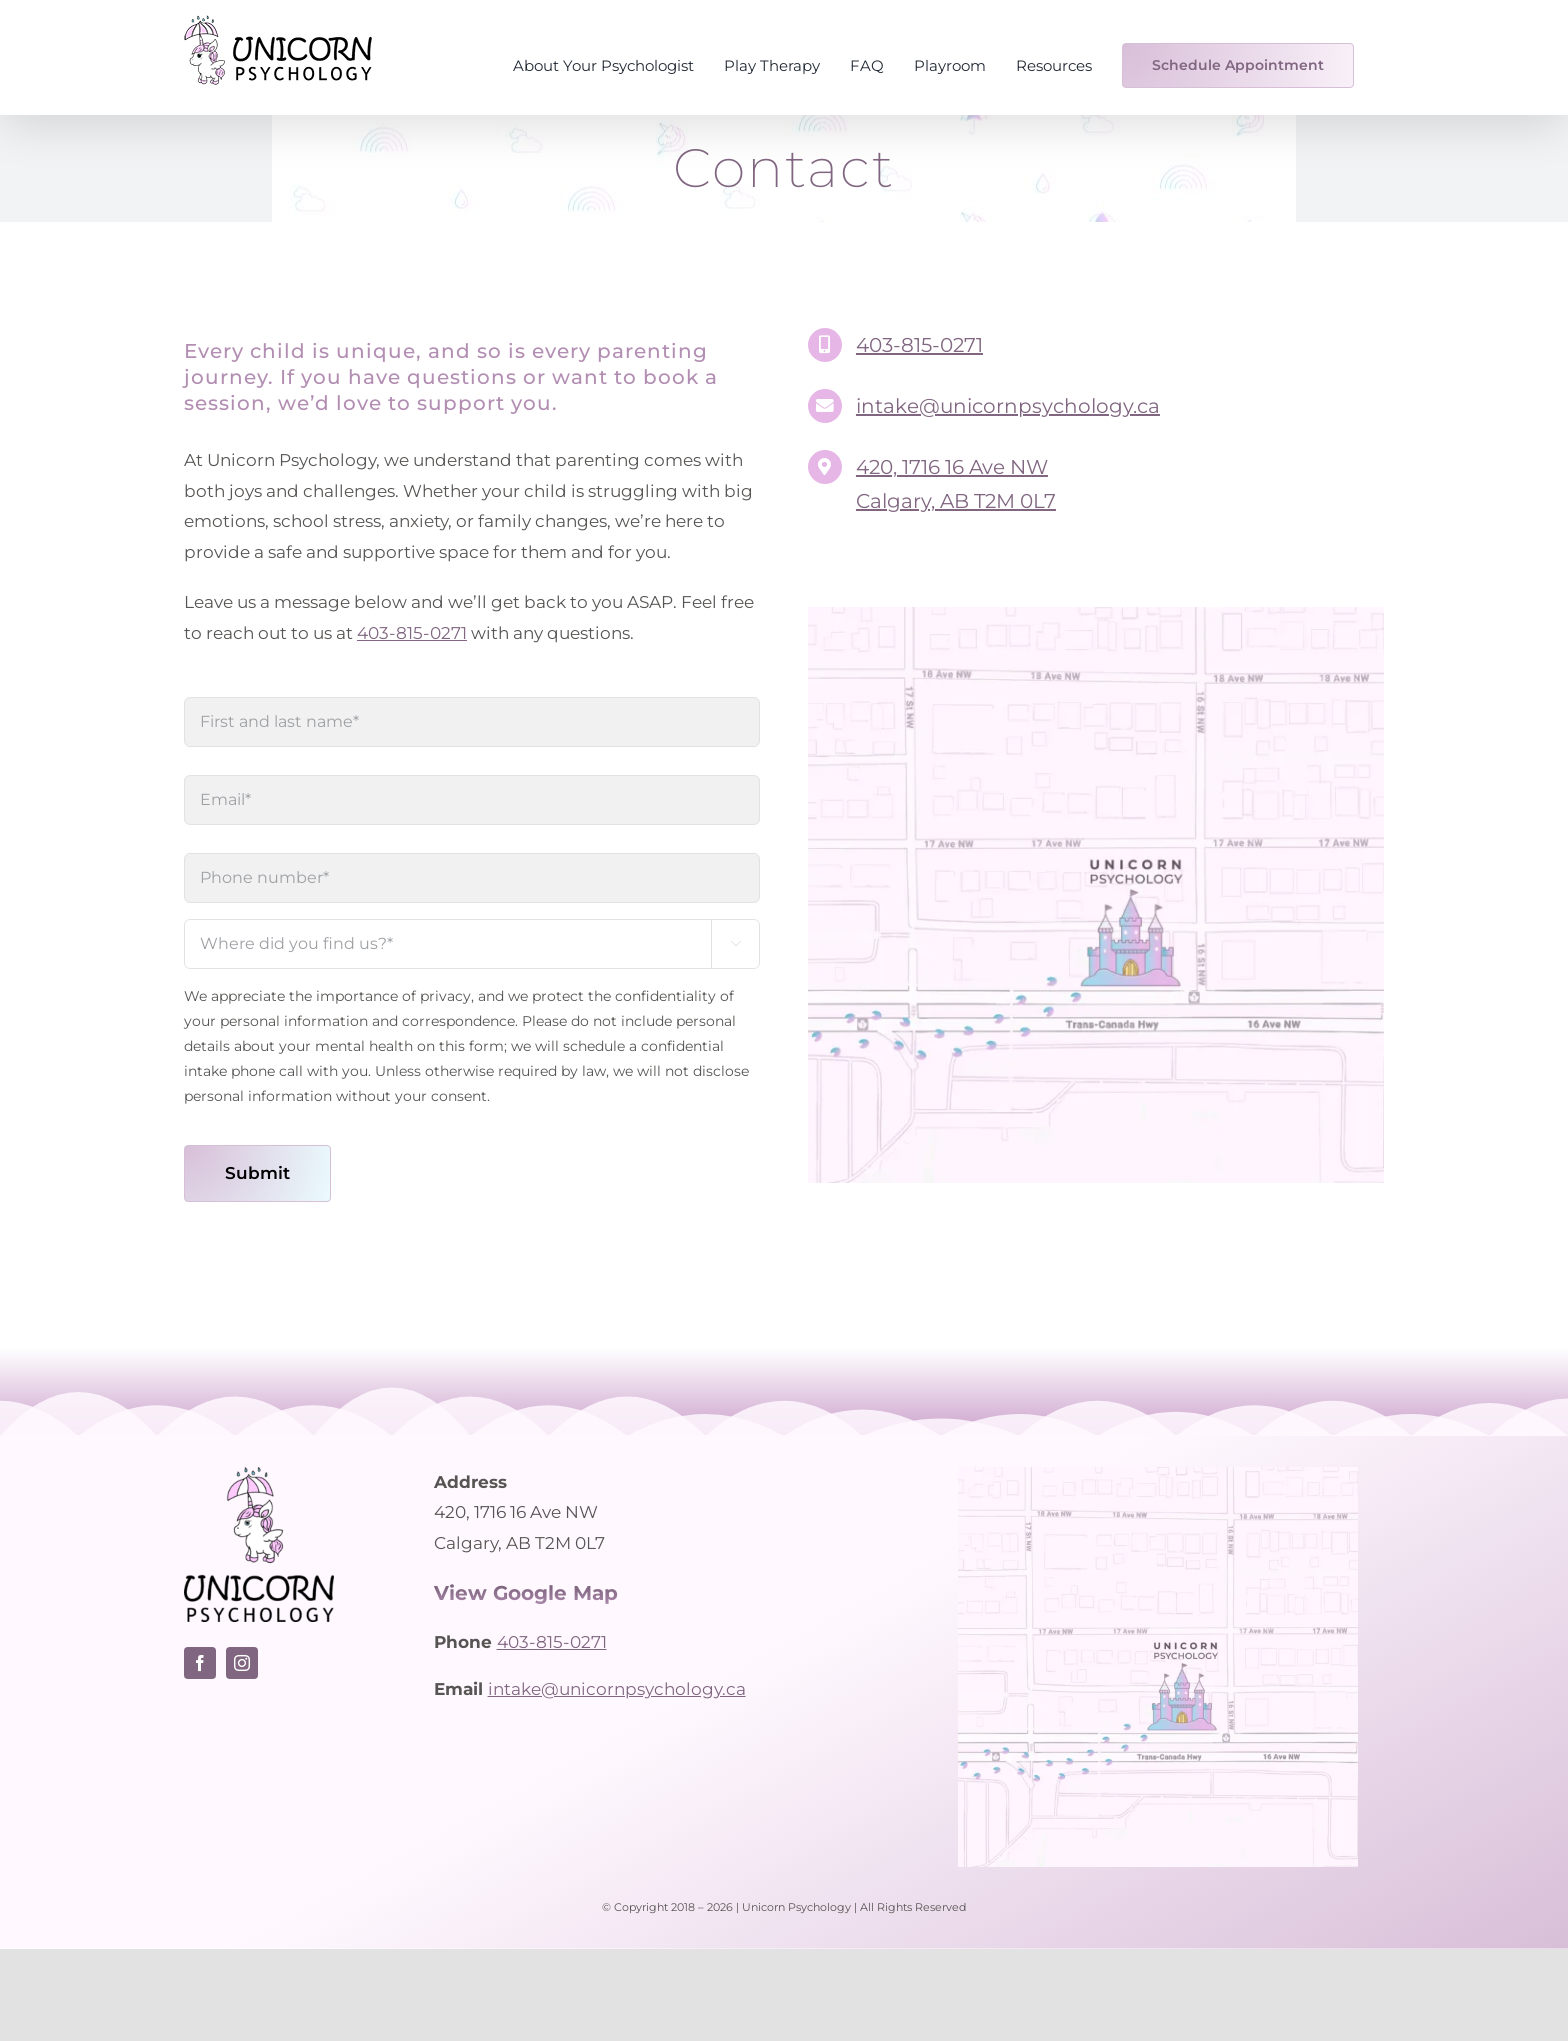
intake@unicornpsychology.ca (1008, 406)
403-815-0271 (412, 633)
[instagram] (242, 1663)
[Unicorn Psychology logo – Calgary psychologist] (259, 1475)
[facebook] (200, 1663)
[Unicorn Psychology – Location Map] (1096, 615)
